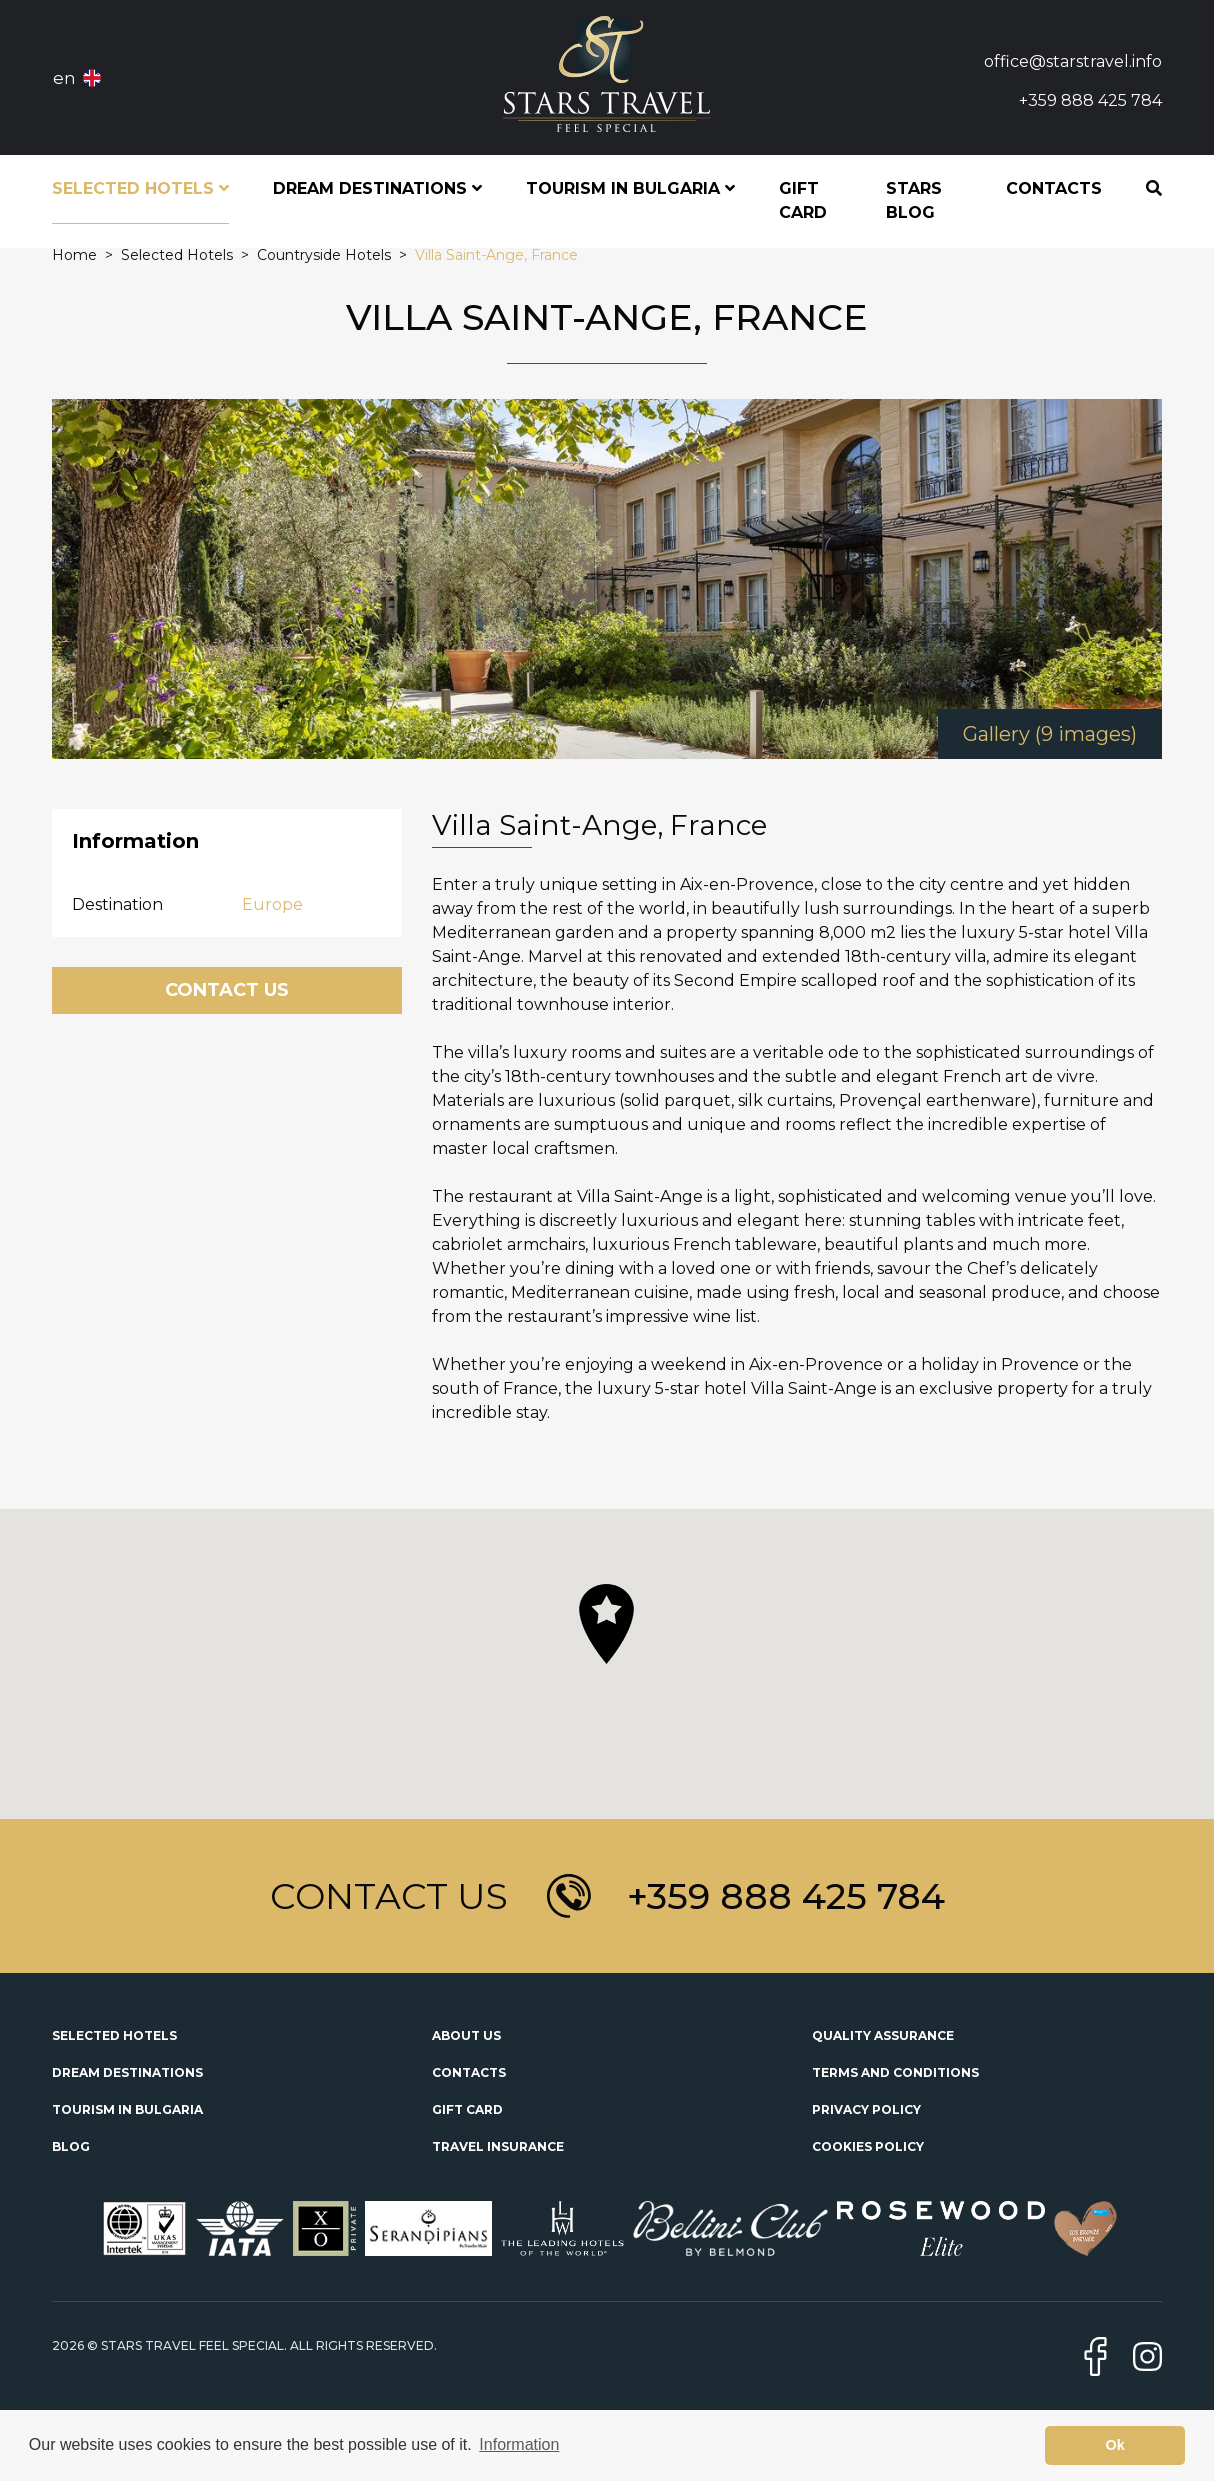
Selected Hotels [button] (140, 188)
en (64, 78)
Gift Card (803, 200)
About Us (466, 2035)
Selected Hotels (114, 2035)
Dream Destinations (127, 2072)
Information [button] (519, 2444)
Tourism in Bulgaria (127, 2109)
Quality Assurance (883, 2035)
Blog (71, 2146)
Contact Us (227, 990)
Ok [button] (1115, 2445)
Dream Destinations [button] (377, 188)
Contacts (1054, 188)
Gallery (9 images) (1050, 734)
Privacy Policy (866, 2109)
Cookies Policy (868, 2146)
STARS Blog (914, 200)
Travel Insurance (498, 2146)
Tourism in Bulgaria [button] (630, 188)
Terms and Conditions (895, 2072)
